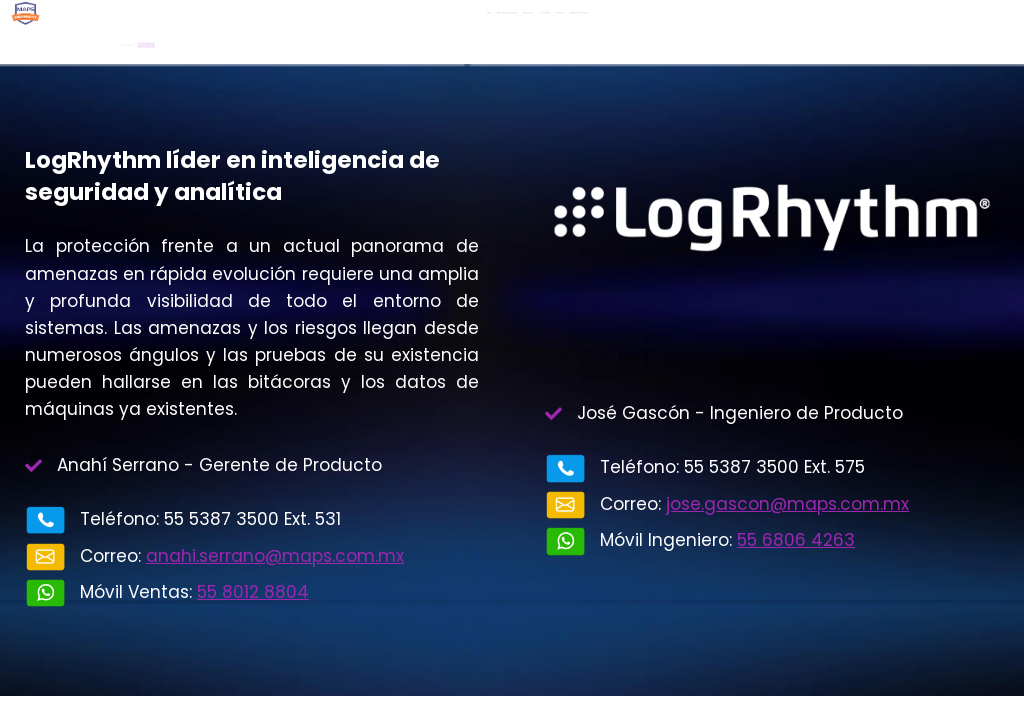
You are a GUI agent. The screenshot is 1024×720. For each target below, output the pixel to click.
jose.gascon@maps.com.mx (787, 504)
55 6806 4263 (796, 540)
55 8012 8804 (253, 592)
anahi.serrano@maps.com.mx (275, 556)
